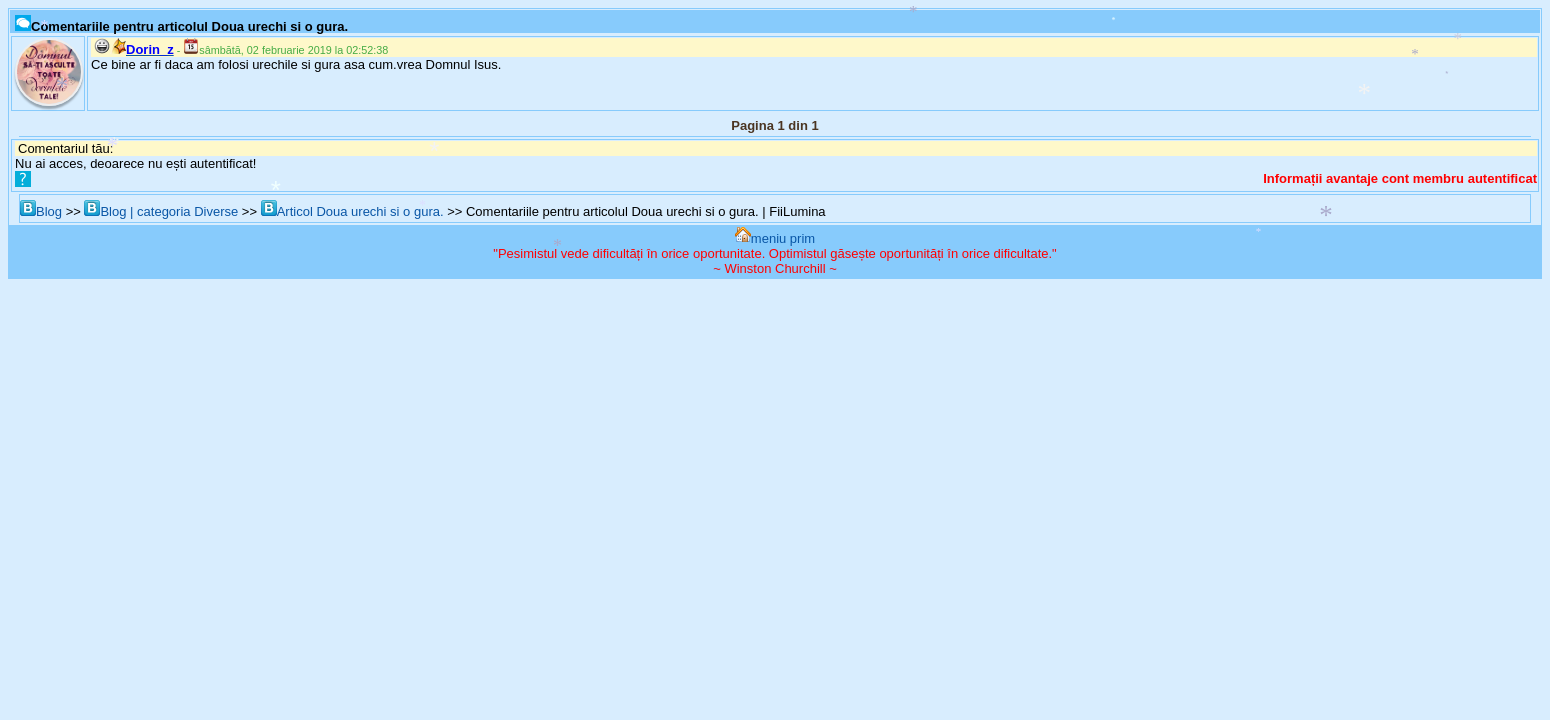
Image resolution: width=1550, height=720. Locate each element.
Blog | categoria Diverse (161, 211)
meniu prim (775, 238)
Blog (41, 211)
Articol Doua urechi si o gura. (352, 211)
